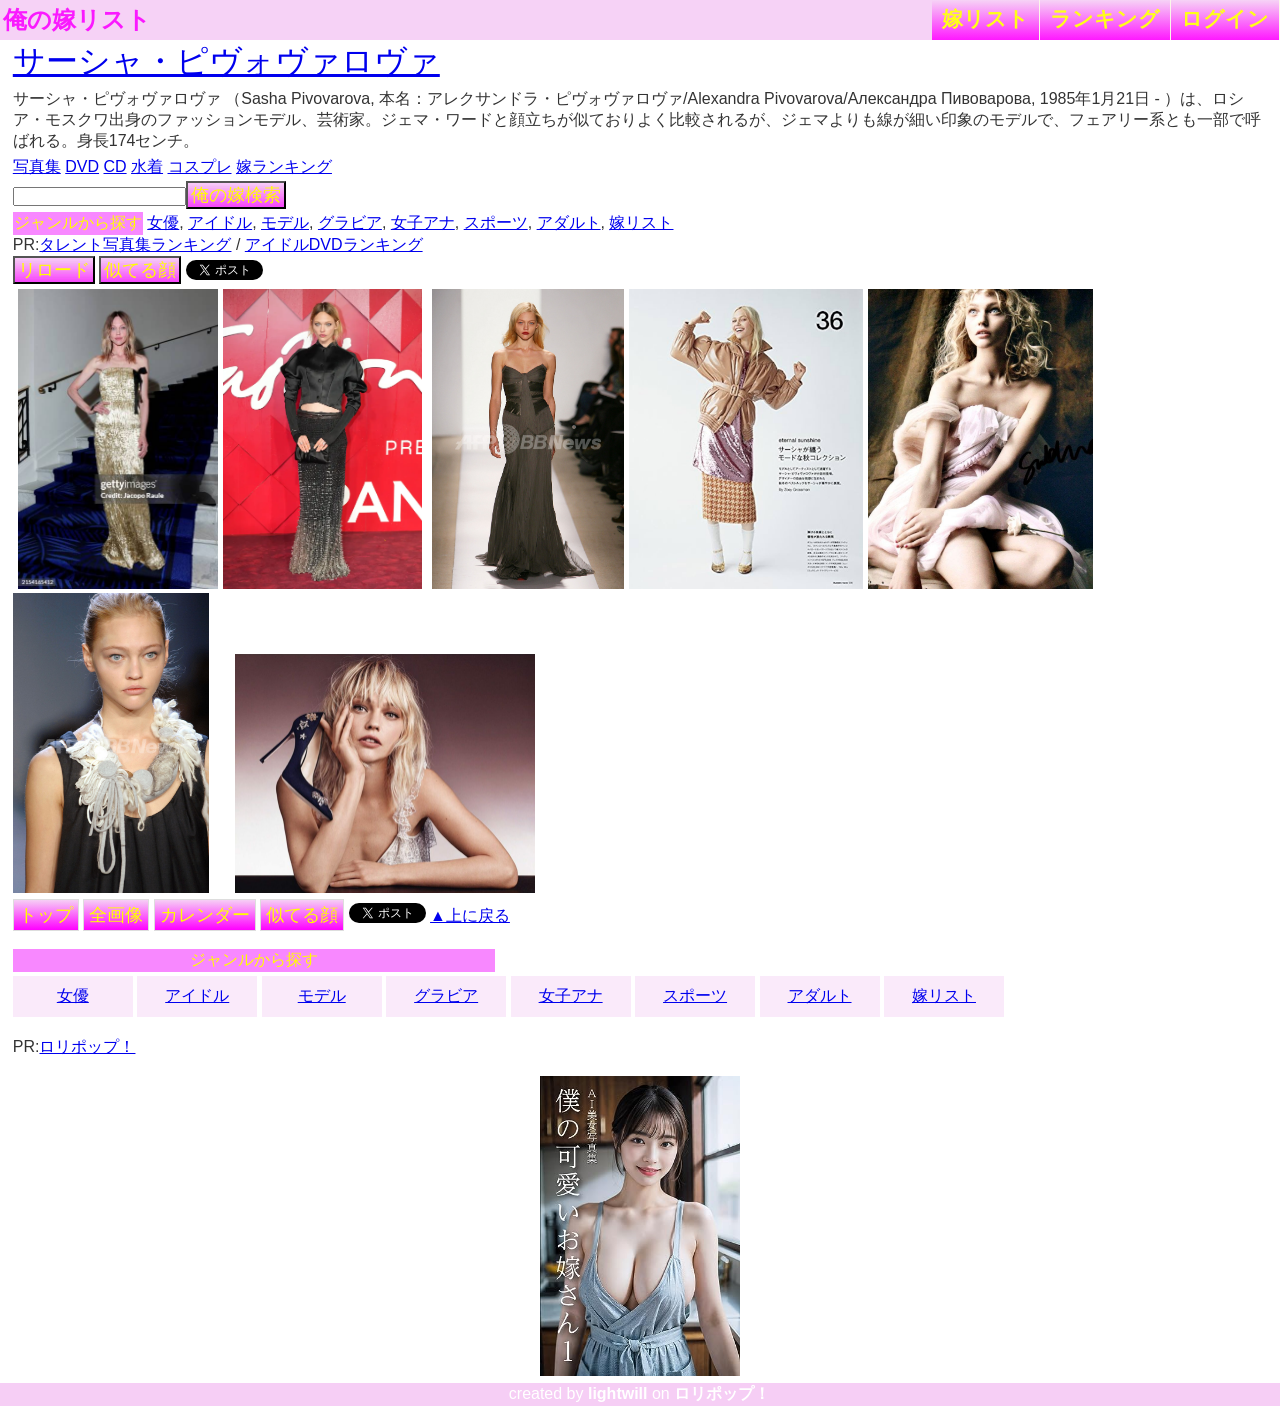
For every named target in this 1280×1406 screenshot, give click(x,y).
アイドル (220, 222)
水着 (147, 166)
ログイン (1225, 18)
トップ (46, 915)
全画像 (116, 915)
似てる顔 (140, 270)
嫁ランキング (284, 166)
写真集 (37, 166)
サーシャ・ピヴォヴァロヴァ (226, 61)
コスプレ (200, 166)
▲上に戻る (470, 915)
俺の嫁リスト (77, 20)
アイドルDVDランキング (334, 244)
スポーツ (496, 222)
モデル (285, 222)
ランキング (1105, 18)
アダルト (569, 222)
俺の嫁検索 (236, 195)
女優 (163, 222)
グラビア (350, 222)
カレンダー (205, 915)
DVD (82, 166)
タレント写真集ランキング (135, 244)
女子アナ (423, 222)
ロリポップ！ (87, 1046)
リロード (54, 270)
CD (114, 166)
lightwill (618, 1393)
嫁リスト (985, 18)
